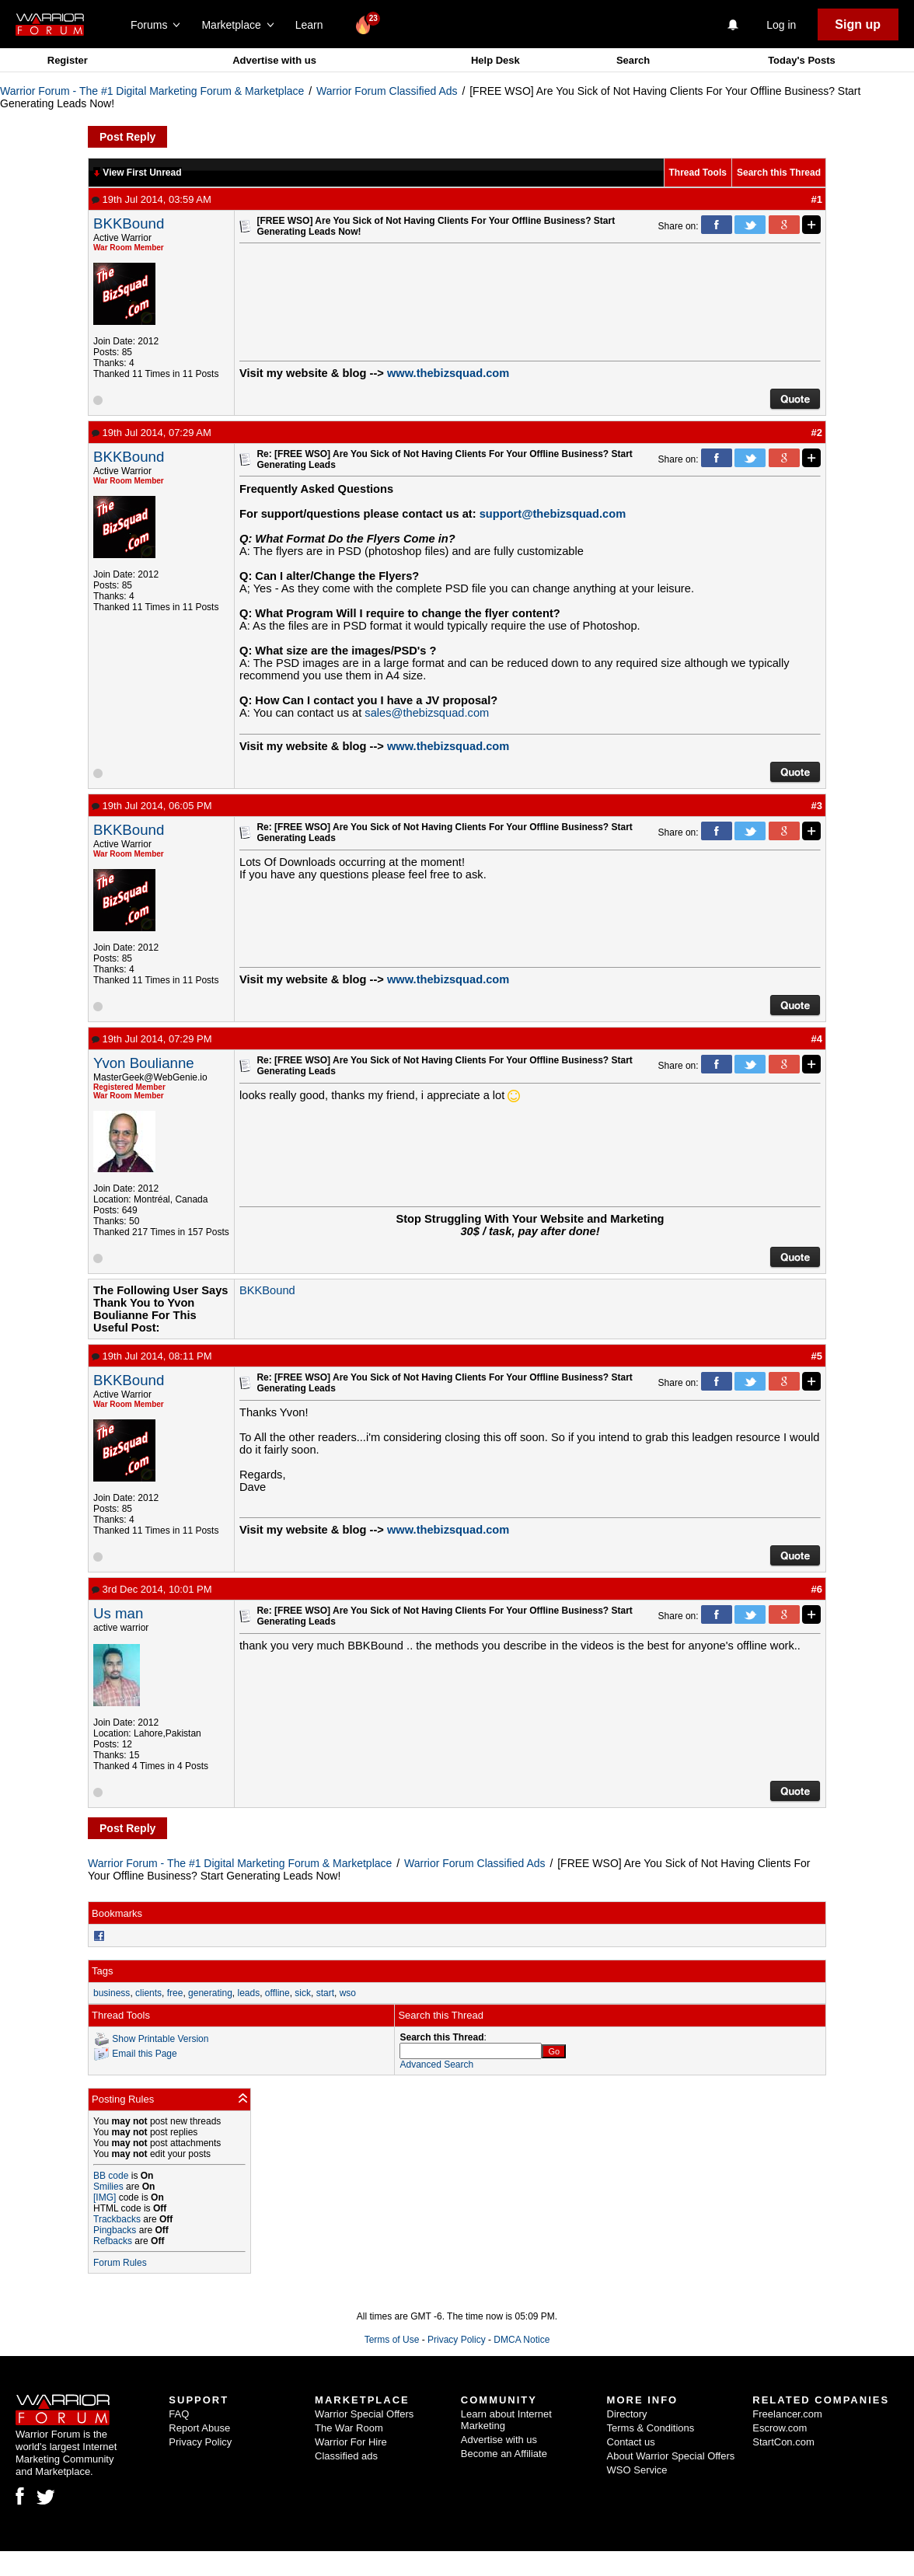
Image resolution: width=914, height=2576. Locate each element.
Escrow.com (779, 2428)
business (111, 1993)
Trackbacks (117, 2219)
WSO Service (637, 2470)
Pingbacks (114, 2230)
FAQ (179, 2414)
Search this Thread (779, 172)
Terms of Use (392, 2339)
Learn (313, 25)
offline (277, 1993)
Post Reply (127, 137)
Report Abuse (199, 2428)
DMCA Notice (521, 2339)
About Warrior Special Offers (671, 2456)
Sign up (858, 24)
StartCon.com (783, 2442)
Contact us (631, 2442)
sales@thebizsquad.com (427, 713)
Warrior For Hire (351, 2442)
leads (248, 1993)
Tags (102, 1971)
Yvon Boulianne (143, 1063)
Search (633, 60)
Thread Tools (698, 172)
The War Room (349, 2428)
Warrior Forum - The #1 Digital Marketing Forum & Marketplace (152, 91)
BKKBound (128, 223)
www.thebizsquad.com (448, 373)
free (175, 1993)
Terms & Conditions (651, 2428)
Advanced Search (436, 2064)
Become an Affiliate (504, 2453)
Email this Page (144, 2052)
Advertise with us (274, 60)
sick (303, 1993)
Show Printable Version (160, 2038)
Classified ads (346, 2456)
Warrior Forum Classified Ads (387, 91)
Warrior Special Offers (364, 2414)
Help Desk (495, 60)
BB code (110, 2175)
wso (348, 1993)
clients (148, 1993)
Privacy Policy (456, 2339)
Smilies (108, 2186)
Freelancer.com (787, 2414)
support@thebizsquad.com (553, 514)
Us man (118, 1613)
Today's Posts (802, 60)
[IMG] (104, 2197)
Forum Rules (120, 2262)
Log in (781, 25)
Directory (627, 2414)
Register (67, 60)
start (325, 1993)
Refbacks (112, 2241)
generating (210, 1993)
